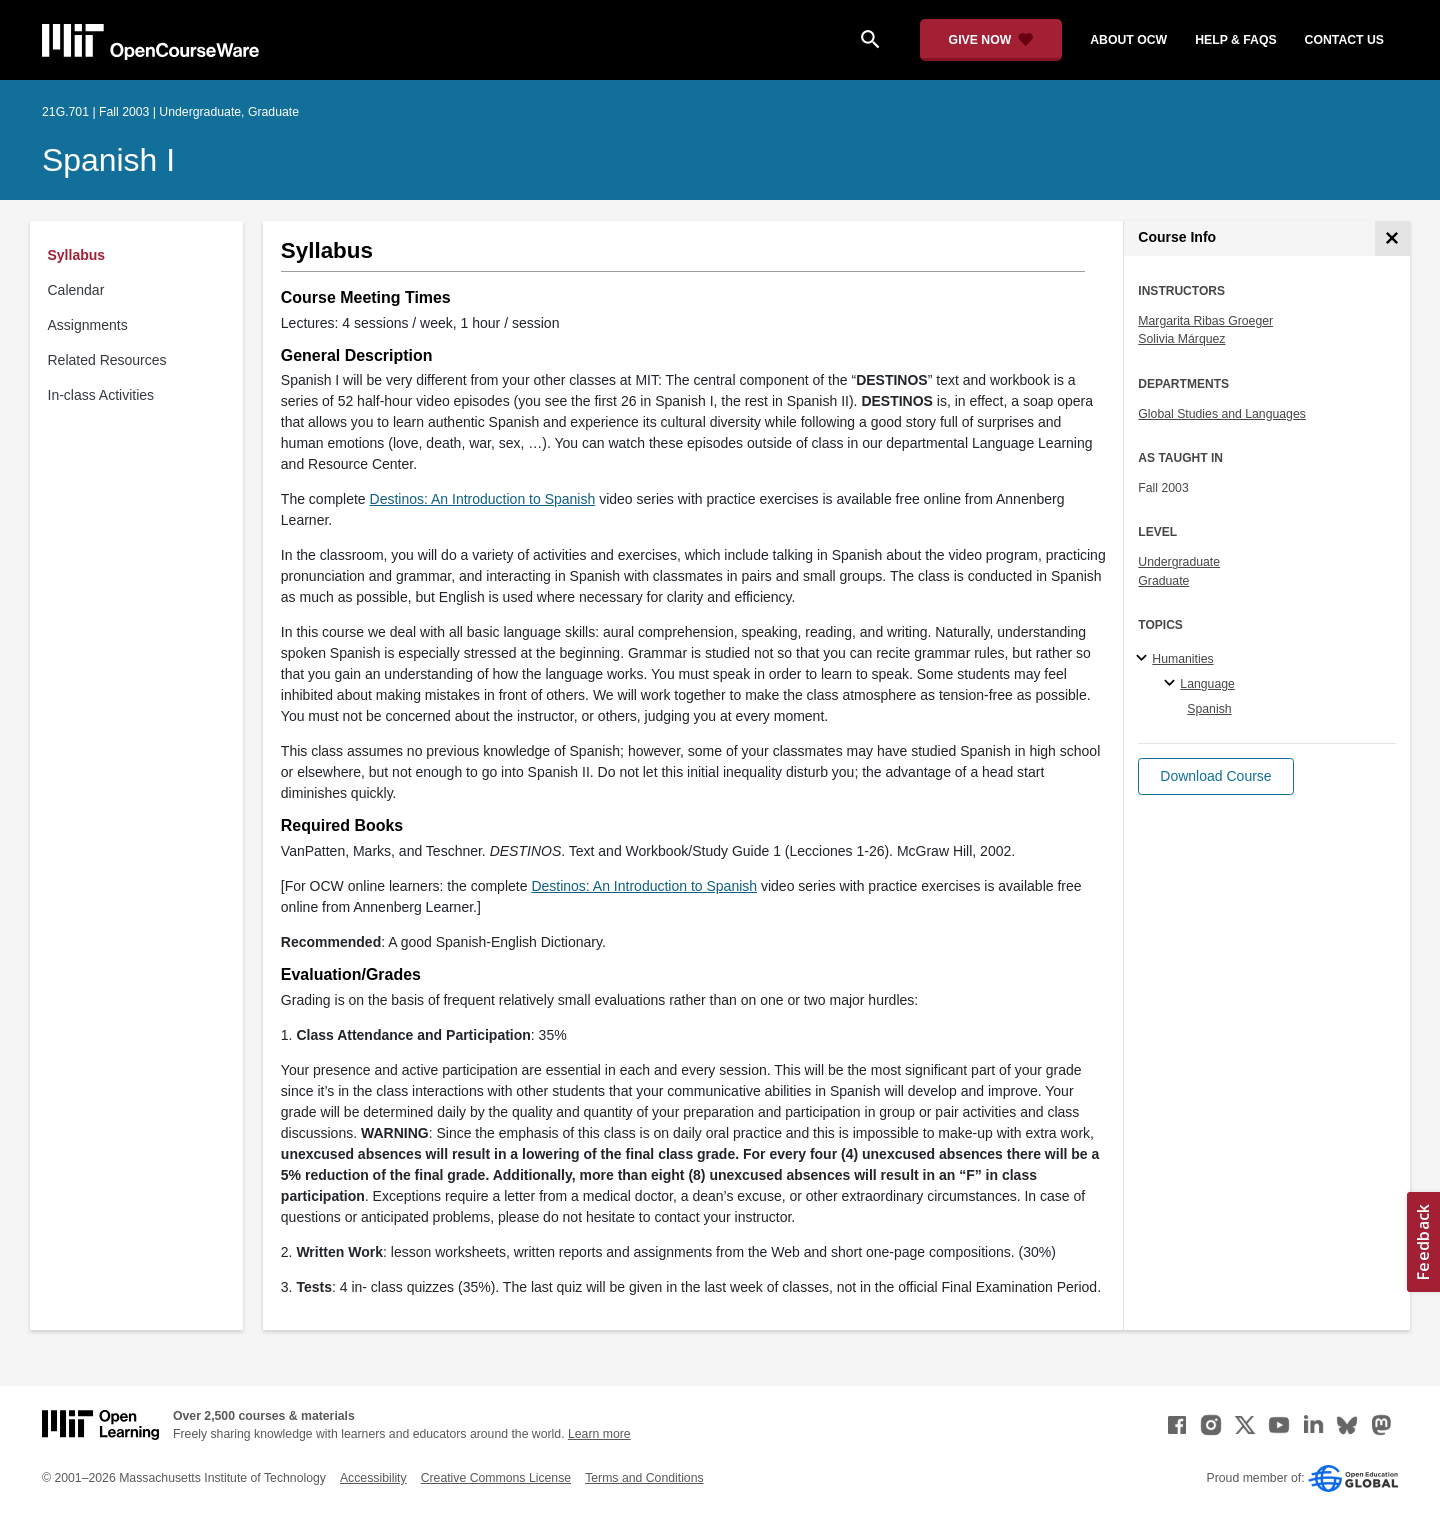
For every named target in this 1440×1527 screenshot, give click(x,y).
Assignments (88, 325)
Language (1207, 684)
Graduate (1163, 581)
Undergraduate (1179, 562)
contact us (1344, 40)
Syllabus (77, 255)
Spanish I (108, 160)
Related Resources (107, 360)
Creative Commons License (496, 1478)
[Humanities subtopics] (1144, 659)
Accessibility (373, 1478)
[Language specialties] (1172, 684)
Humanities (1182, 659)
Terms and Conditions (644, 1478)
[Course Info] (1392, 238)
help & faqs (1235, 40)
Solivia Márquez (1181, 339)
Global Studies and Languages (1222, 414)
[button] (1215, 776)
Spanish (1209, 709)
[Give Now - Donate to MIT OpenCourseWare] (991, 40)
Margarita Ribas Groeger (1205, 321)
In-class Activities (101, 395)
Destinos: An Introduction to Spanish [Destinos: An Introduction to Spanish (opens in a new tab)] (483, 499)
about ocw (1128, 40)
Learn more (599, 1434)
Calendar (76, 290)
